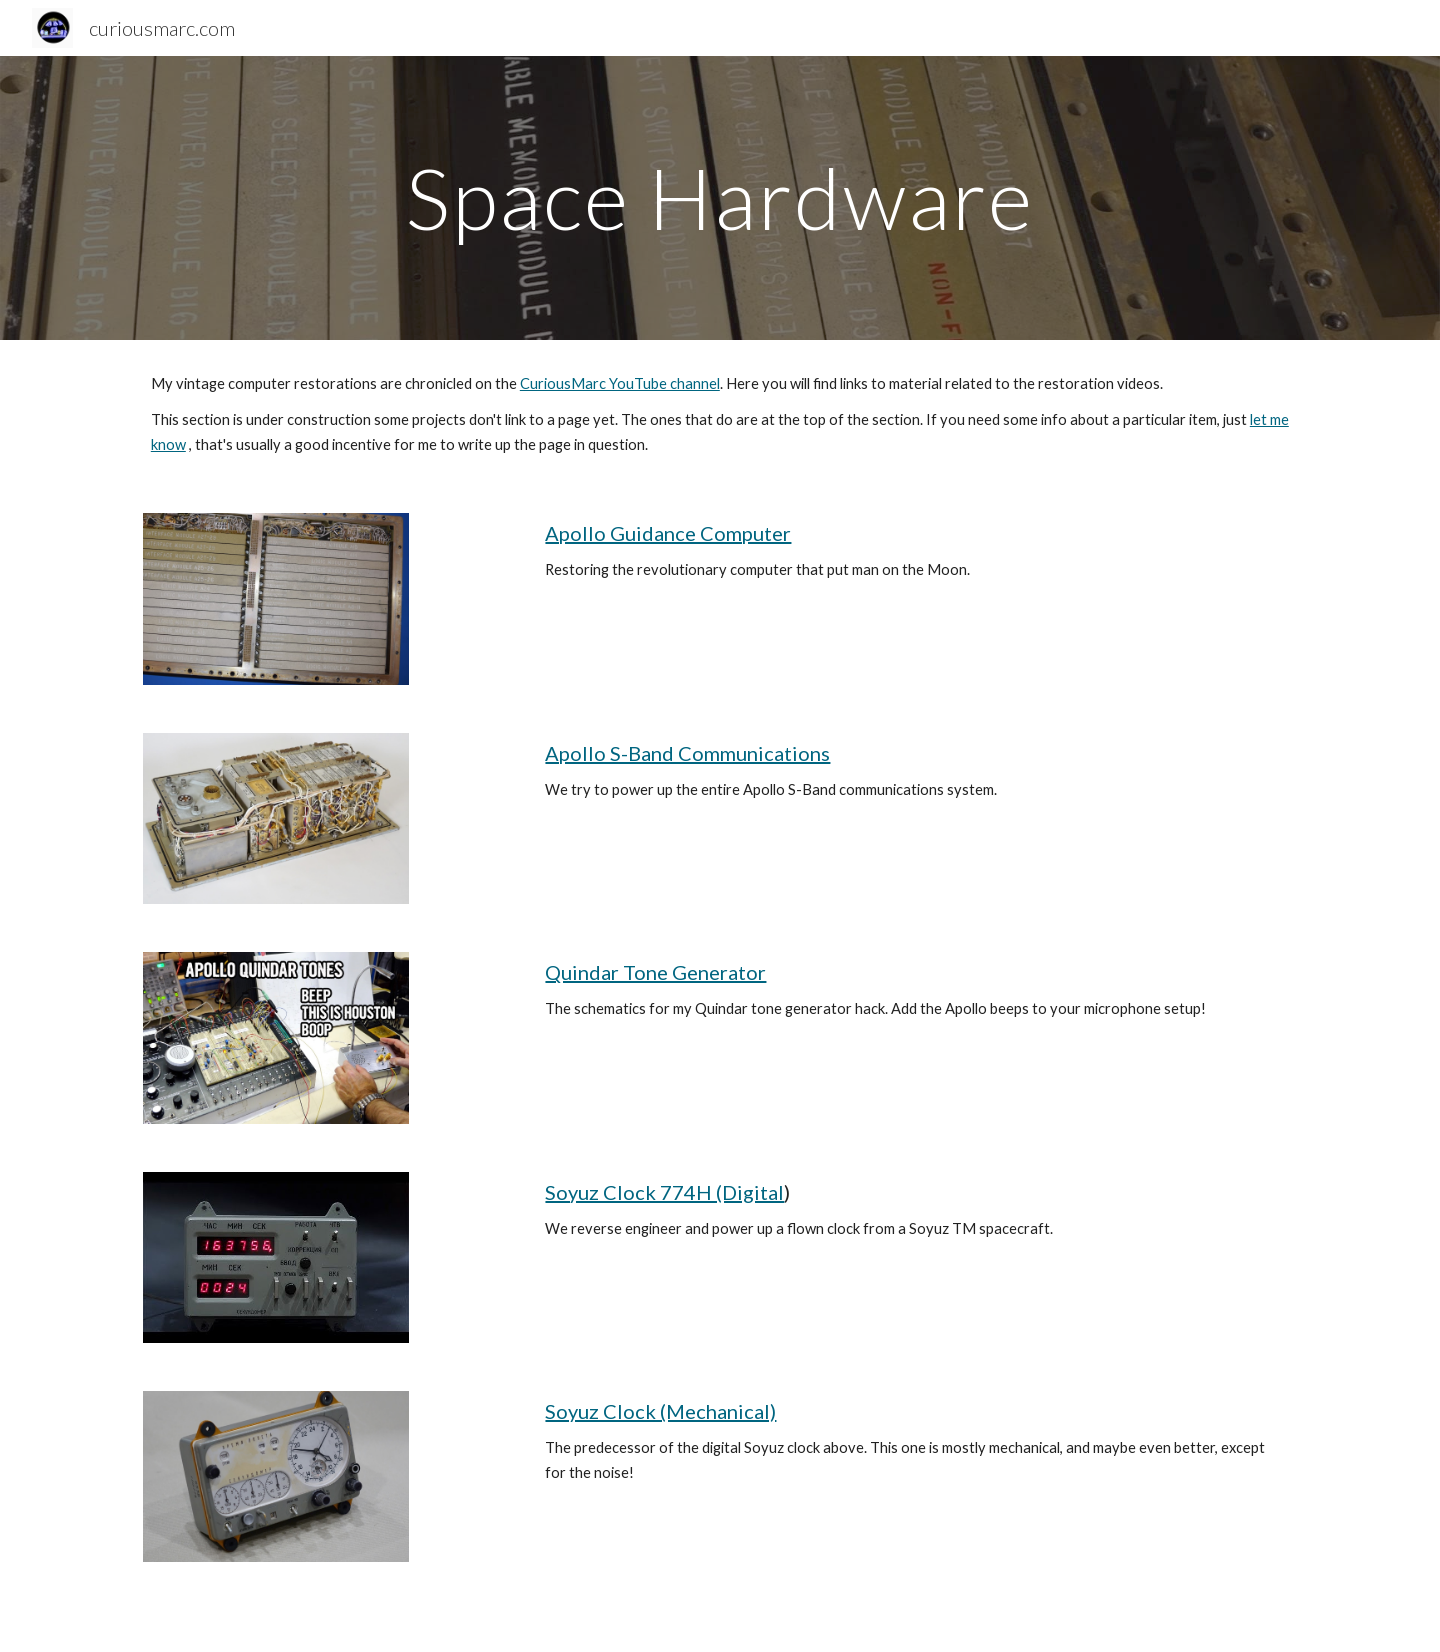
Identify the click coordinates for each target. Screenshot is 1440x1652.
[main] (720, 197)
